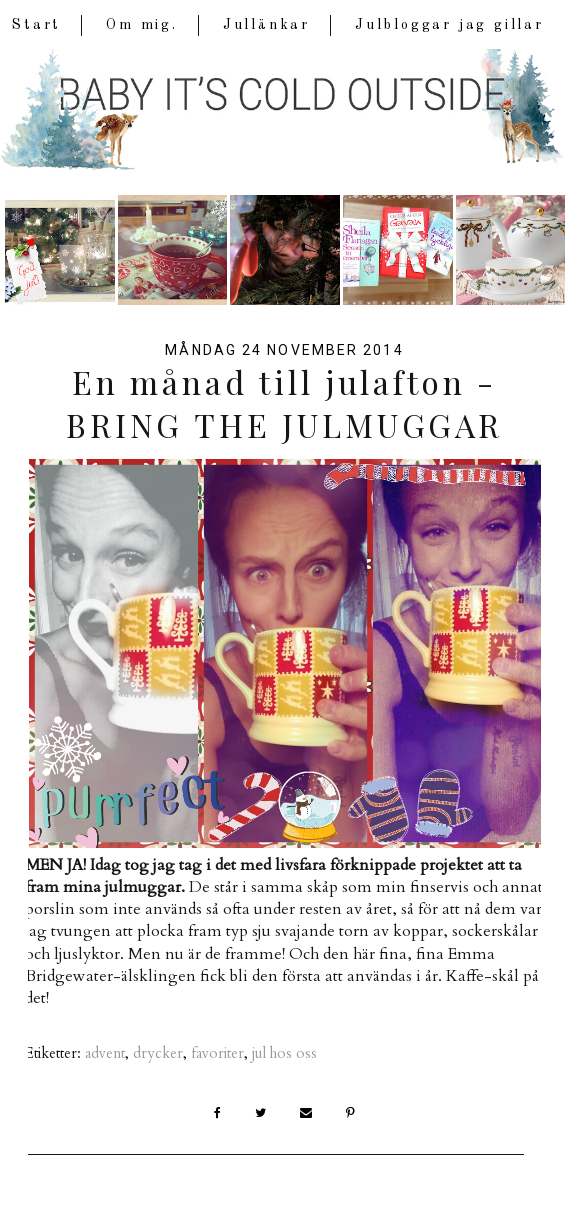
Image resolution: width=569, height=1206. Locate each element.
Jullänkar (266, 25)
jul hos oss (284, 1053)
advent (105, 1053)
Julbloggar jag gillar (449, 25)
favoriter (217, 1053)
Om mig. (142, 25)
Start (36, 25)
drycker (158, 1053)
